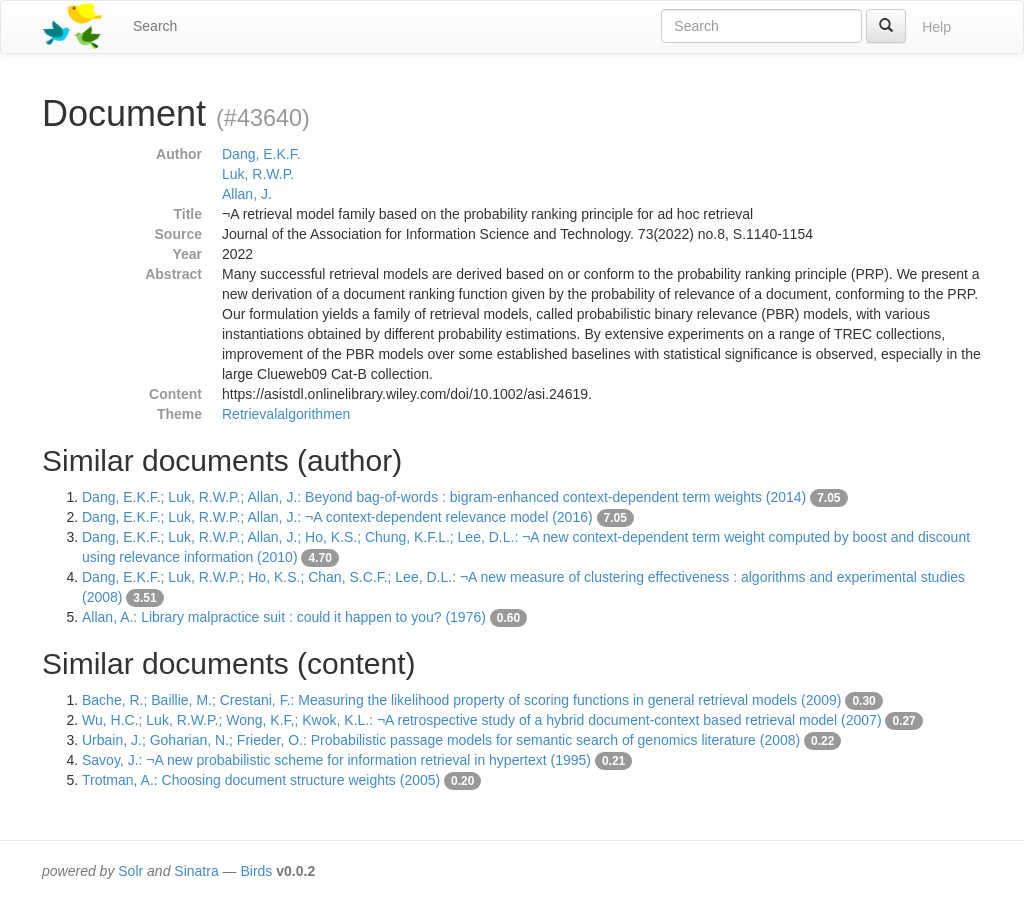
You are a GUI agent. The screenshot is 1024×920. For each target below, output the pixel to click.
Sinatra (196, 871)
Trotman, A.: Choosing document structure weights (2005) (261, 780)
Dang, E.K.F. (261, 154)
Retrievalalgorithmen (286, 414)
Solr (130, 871)
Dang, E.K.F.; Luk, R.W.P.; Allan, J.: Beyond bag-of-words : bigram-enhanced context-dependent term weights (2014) (444, 497)
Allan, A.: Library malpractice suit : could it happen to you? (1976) (284, 617)
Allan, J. (247, 194)
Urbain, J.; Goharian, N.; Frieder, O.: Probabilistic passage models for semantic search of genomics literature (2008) (441, 740)
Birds (256, 871)
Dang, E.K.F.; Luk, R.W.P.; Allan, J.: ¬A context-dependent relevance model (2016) (337, 517)
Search (155, 26)
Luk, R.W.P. (258, 174)
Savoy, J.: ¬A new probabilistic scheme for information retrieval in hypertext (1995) (336, 760)
